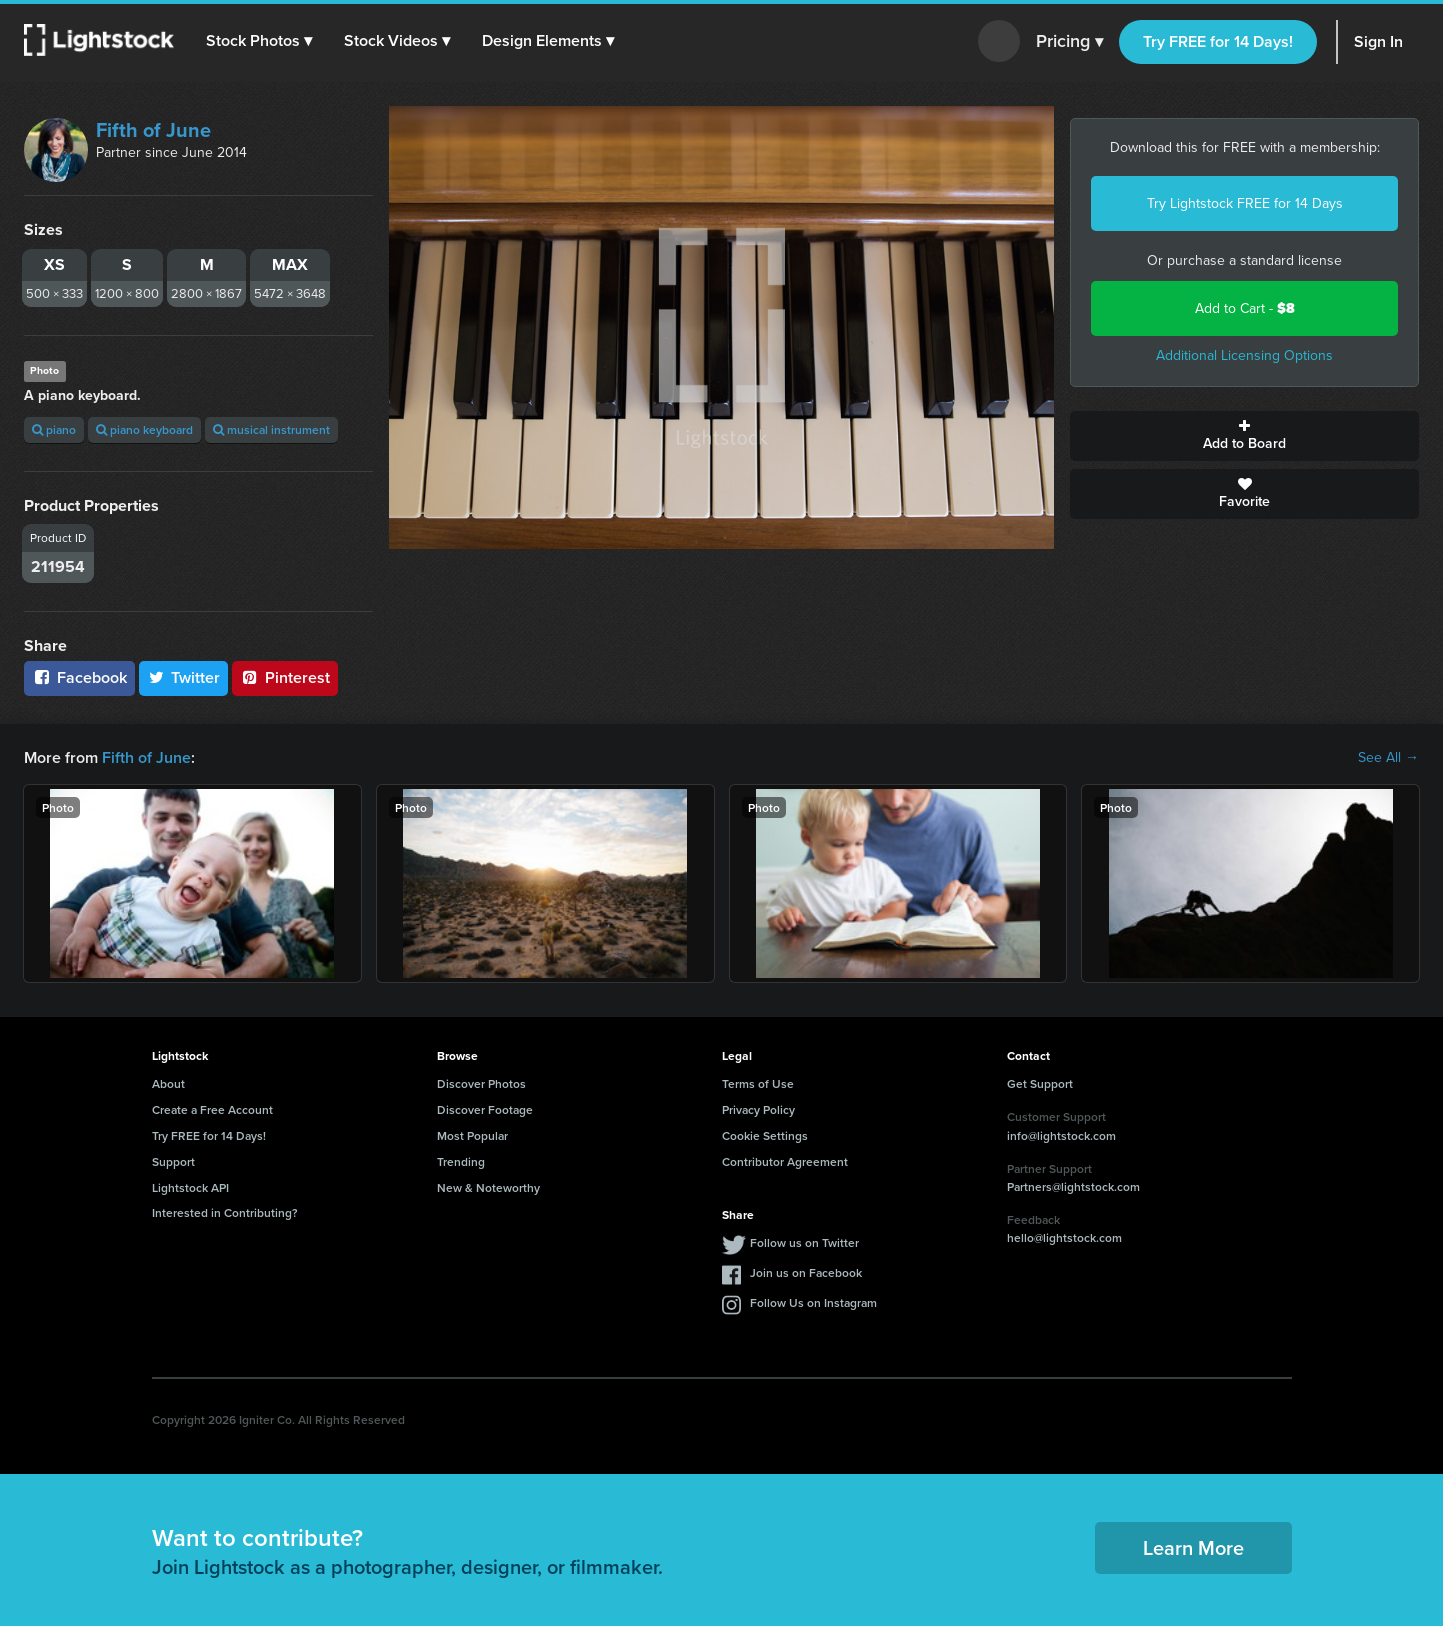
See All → (1388, 758)
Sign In (1378, 41)
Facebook (79, 677)
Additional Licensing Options (1244, 355)
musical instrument (271, 429)
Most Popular (472, 1135)
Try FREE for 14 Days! (1218, 41)
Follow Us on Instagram (813, 1302)
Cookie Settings (765, 1135)
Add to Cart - (1245, 308)
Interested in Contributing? (225, 1212)
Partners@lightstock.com (1073, 1186)
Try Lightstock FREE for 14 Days (1245, 203)
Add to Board (1244, 436)
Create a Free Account (212, 1109)
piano (54, 429)
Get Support (1040, 1083)
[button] (259, 41)
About (168, 1083)
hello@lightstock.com (1064, 1237)
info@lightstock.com (1061, 1135)
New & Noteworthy (488, 1187)
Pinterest (285, 677)
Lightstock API (190, 1187)
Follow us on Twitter (804, 1242)
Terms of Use (758, 1083)
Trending (461, 1161)
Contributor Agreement (785, 1161)
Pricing (1069, 42)
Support (173, 1161)
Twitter (184, 677)
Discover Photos (481, 1083)
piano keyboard (144, 429)
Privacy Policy (758, 1109)
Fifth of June (153, 130)
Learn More (1193, 1547)
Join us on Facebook (806, 1272)
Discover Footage (485, 1109)
